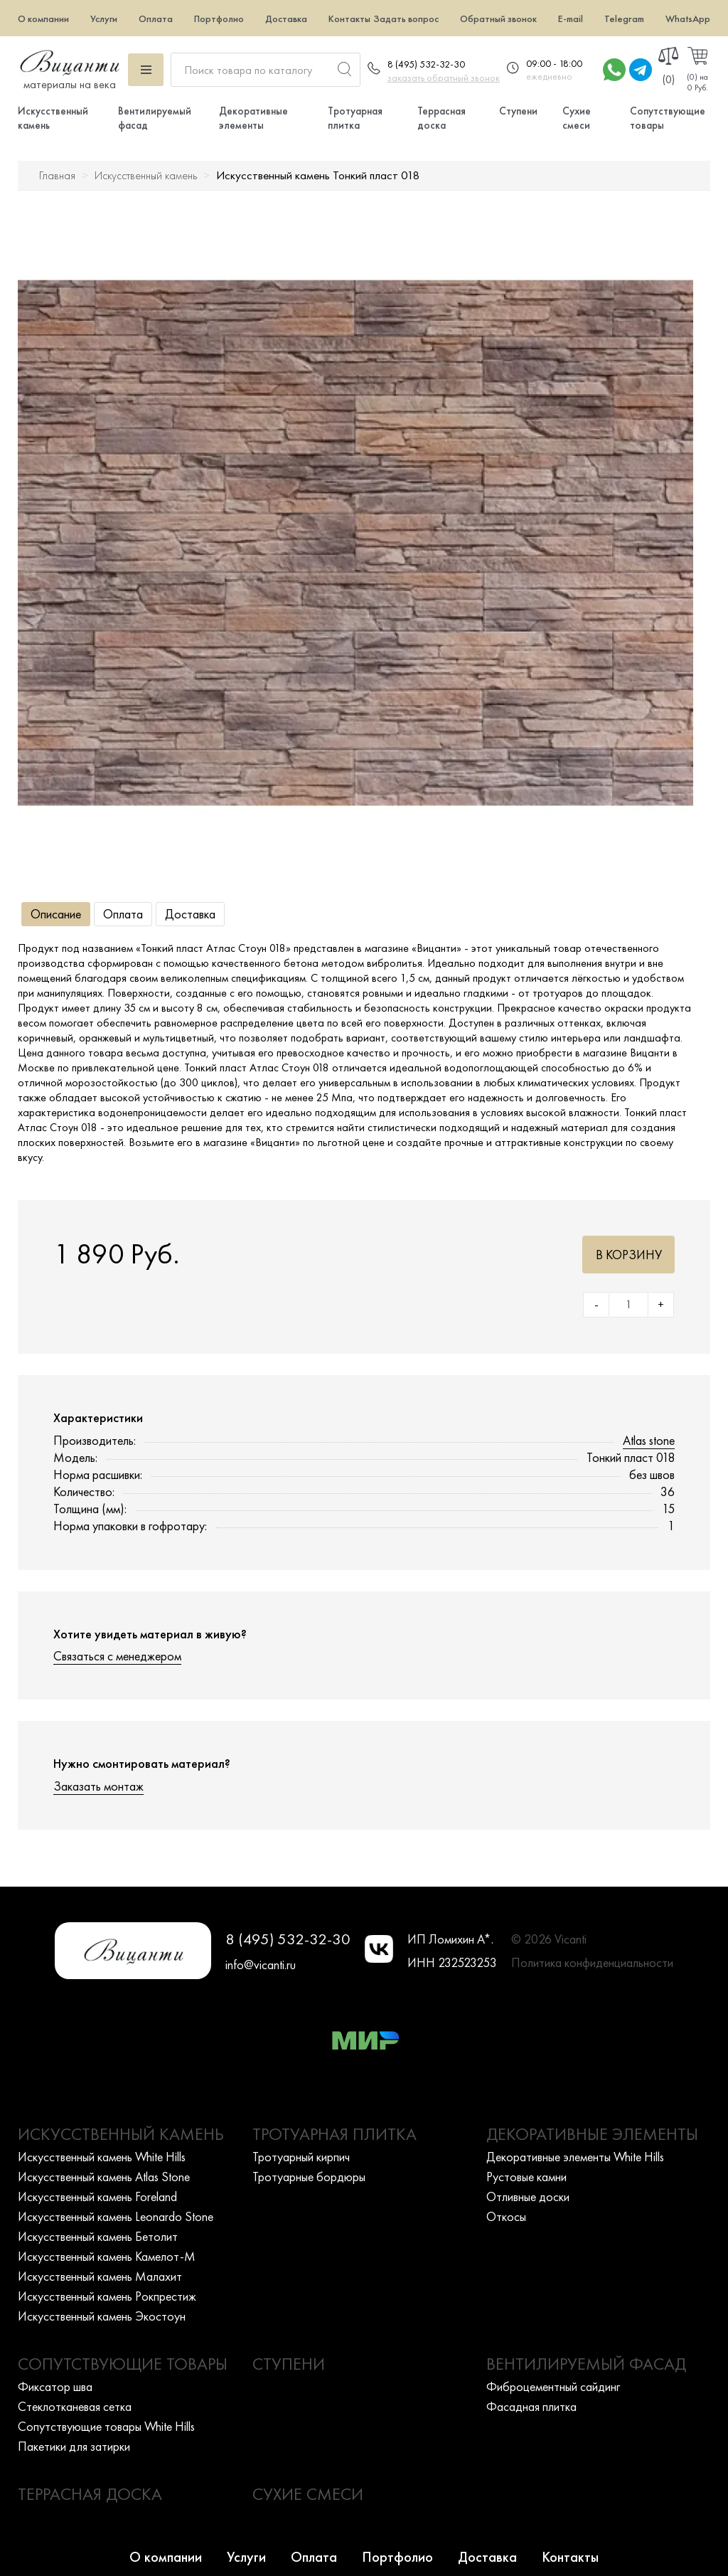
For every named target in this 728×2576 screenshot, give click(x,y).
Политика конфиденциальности (592, 1962)
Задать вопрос (406, 18)
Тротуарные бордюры (308, 2176)
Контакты (349, 18)
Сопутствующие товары (123, 2364)
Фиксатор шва (55, 2386)
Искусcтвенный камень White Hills (102, 2156)
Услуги (103, 18)
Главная (57, 175)
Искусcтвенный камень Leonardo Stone (115, 2216)
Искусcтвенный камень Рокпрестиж (107, 2296)
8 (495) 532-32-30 (426, 64)
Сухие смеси (576, 118)
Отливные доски (527, 2196)
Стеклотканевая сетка (75, 2406)
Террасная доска (441, 118)
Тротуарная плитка (355, 118)
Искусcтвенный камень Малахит (100, 2276)
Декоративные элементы (253, 118)
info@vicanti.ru (260, 1964)
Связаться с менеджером (117, 1656)
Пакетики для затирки (74, 2446)
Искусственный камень (146, 175)
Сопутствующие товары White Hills (106, 2426)
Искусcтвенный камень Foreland (97, 2196)
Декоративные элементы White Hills (575, 2156)
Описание (56, 914)
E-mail (570, 18)
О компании (43, 18)
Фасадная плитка (531, 2406)
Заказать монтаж (98, 1786)
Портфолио (219, 18)
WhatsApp (687, 18)
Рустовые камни (526, 2176)
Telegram (624, 18)
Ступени (518, 111)
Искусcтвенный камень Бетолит (98, 2236)
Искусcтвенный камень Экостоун (102, 2316)
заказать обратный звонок (443, 77)
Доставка (286, 18)
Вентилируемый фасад (586, 2364)
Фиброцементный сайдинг (553, 2386)
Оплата (156, 18)
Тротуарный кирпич (301, 2156)
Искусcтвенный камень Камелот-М (107, 2256)
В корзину (629, 1254)
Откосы (506, 2216)
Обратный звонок (498, 18)
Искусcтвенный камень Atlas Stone (104, 2176)
